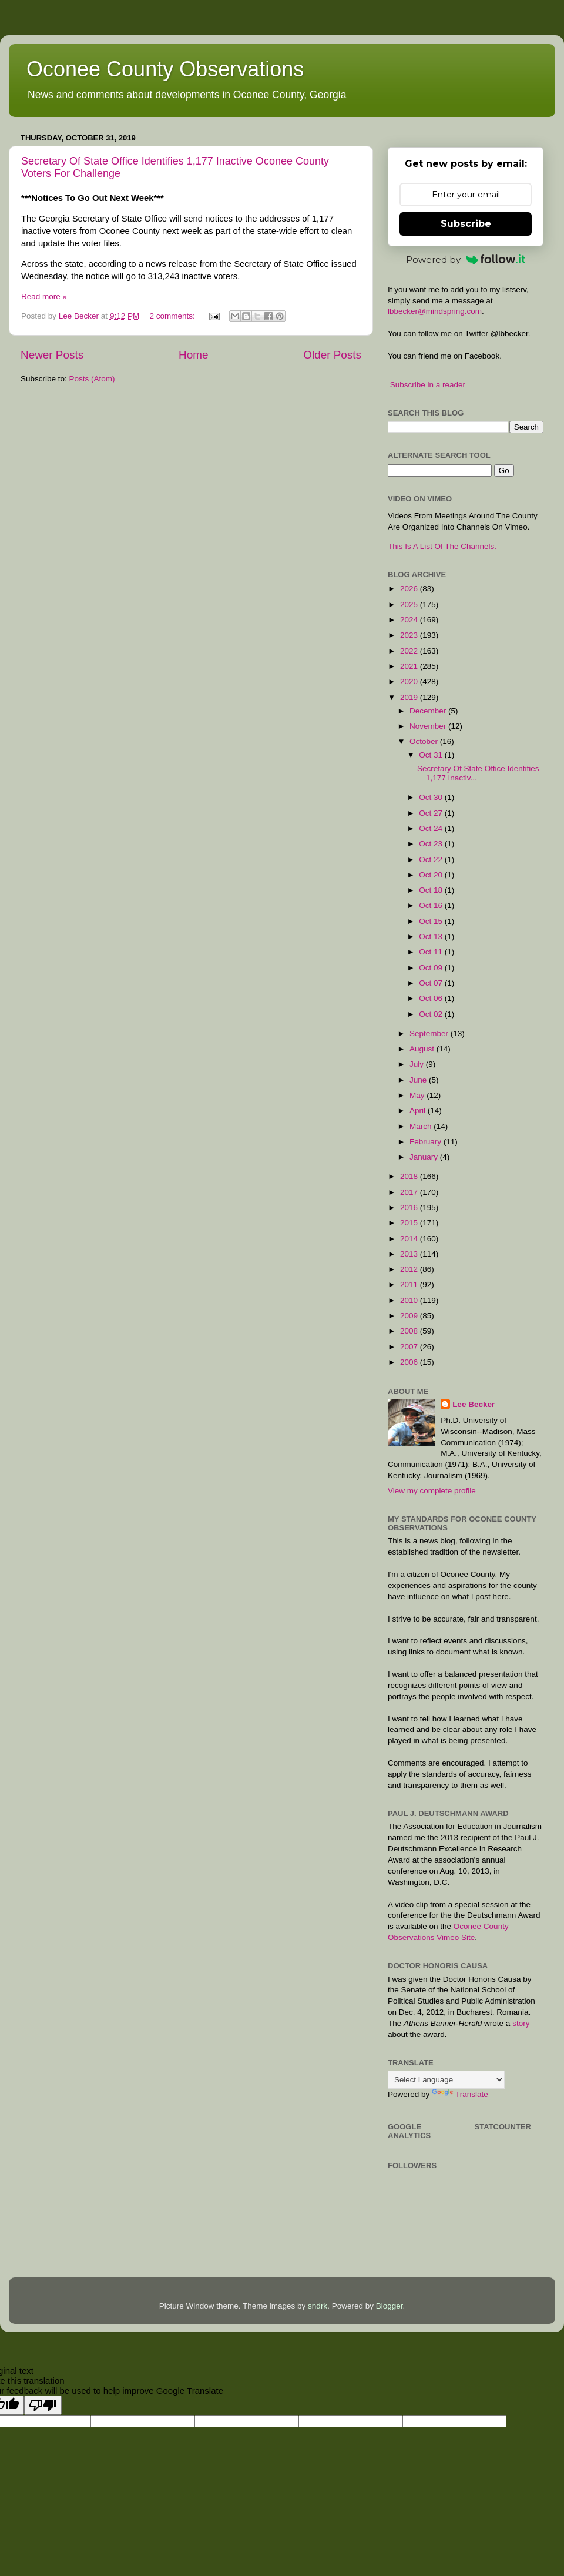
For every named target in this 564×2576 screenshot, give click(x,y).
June (419, 1080)
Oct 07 (432, 983)
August (423, 1048)
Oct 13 (432, 936)
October (424, 741)
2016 (410, 1207)
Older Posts (332, 355)
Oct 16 (432, 905)
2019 (410, 697)
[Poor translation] (43, 2405)
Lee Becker (473, 1404)
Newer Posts (52, 355)
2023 (410, 635)
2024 (410, 619)
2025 (410, 604)
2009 (410, 1315)
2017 (410, 1192)
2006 (410, 1362)
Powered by (466, 259)
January (424, 1157)
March (421, 1126)
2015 (410, 1222)
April (418, 1110)
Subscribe (466, 223)
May (418, 1095)
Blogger (389, 2306)
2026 (410, 588)
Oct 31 (432, 755)
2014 (410, 1238)
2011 (410, 1284)
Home (193, 355)
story (520, 2023)
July (417, 1064)
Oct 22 (432, 859)
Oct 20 (432, 874)
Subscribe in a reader (427, 384)
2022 (410, 650)
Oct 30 (432, 797)
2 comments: (173, 315)
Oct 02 (432, 1014)
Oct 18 (432, 890)
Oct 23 (432, 843)
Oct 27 (432, 813)
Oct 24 (432, 828)
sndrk (317, 2306)
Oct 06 (432, 998)
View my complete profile (432, 1490)
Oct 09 (432, 967)
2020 (410, 681)
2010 (410, 1300)
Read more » (44, 296)
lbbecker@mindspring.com (435, 311)
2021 (410, 666)
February (426, 1141)
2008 (410, 1330)
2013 (410, 1254)
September (430, 1033)
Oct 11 (432, 951)
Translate (460, 2094)
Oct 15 (432, 921)
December (428, 710)
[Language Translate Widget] (446, 2080)
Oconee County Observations (165, 69)
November (428, 726)
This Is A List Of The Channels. (442, 546)
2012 (410, 1269)
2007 (410, 1346)
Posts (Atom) (92, 378)
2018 (410, 1176)
